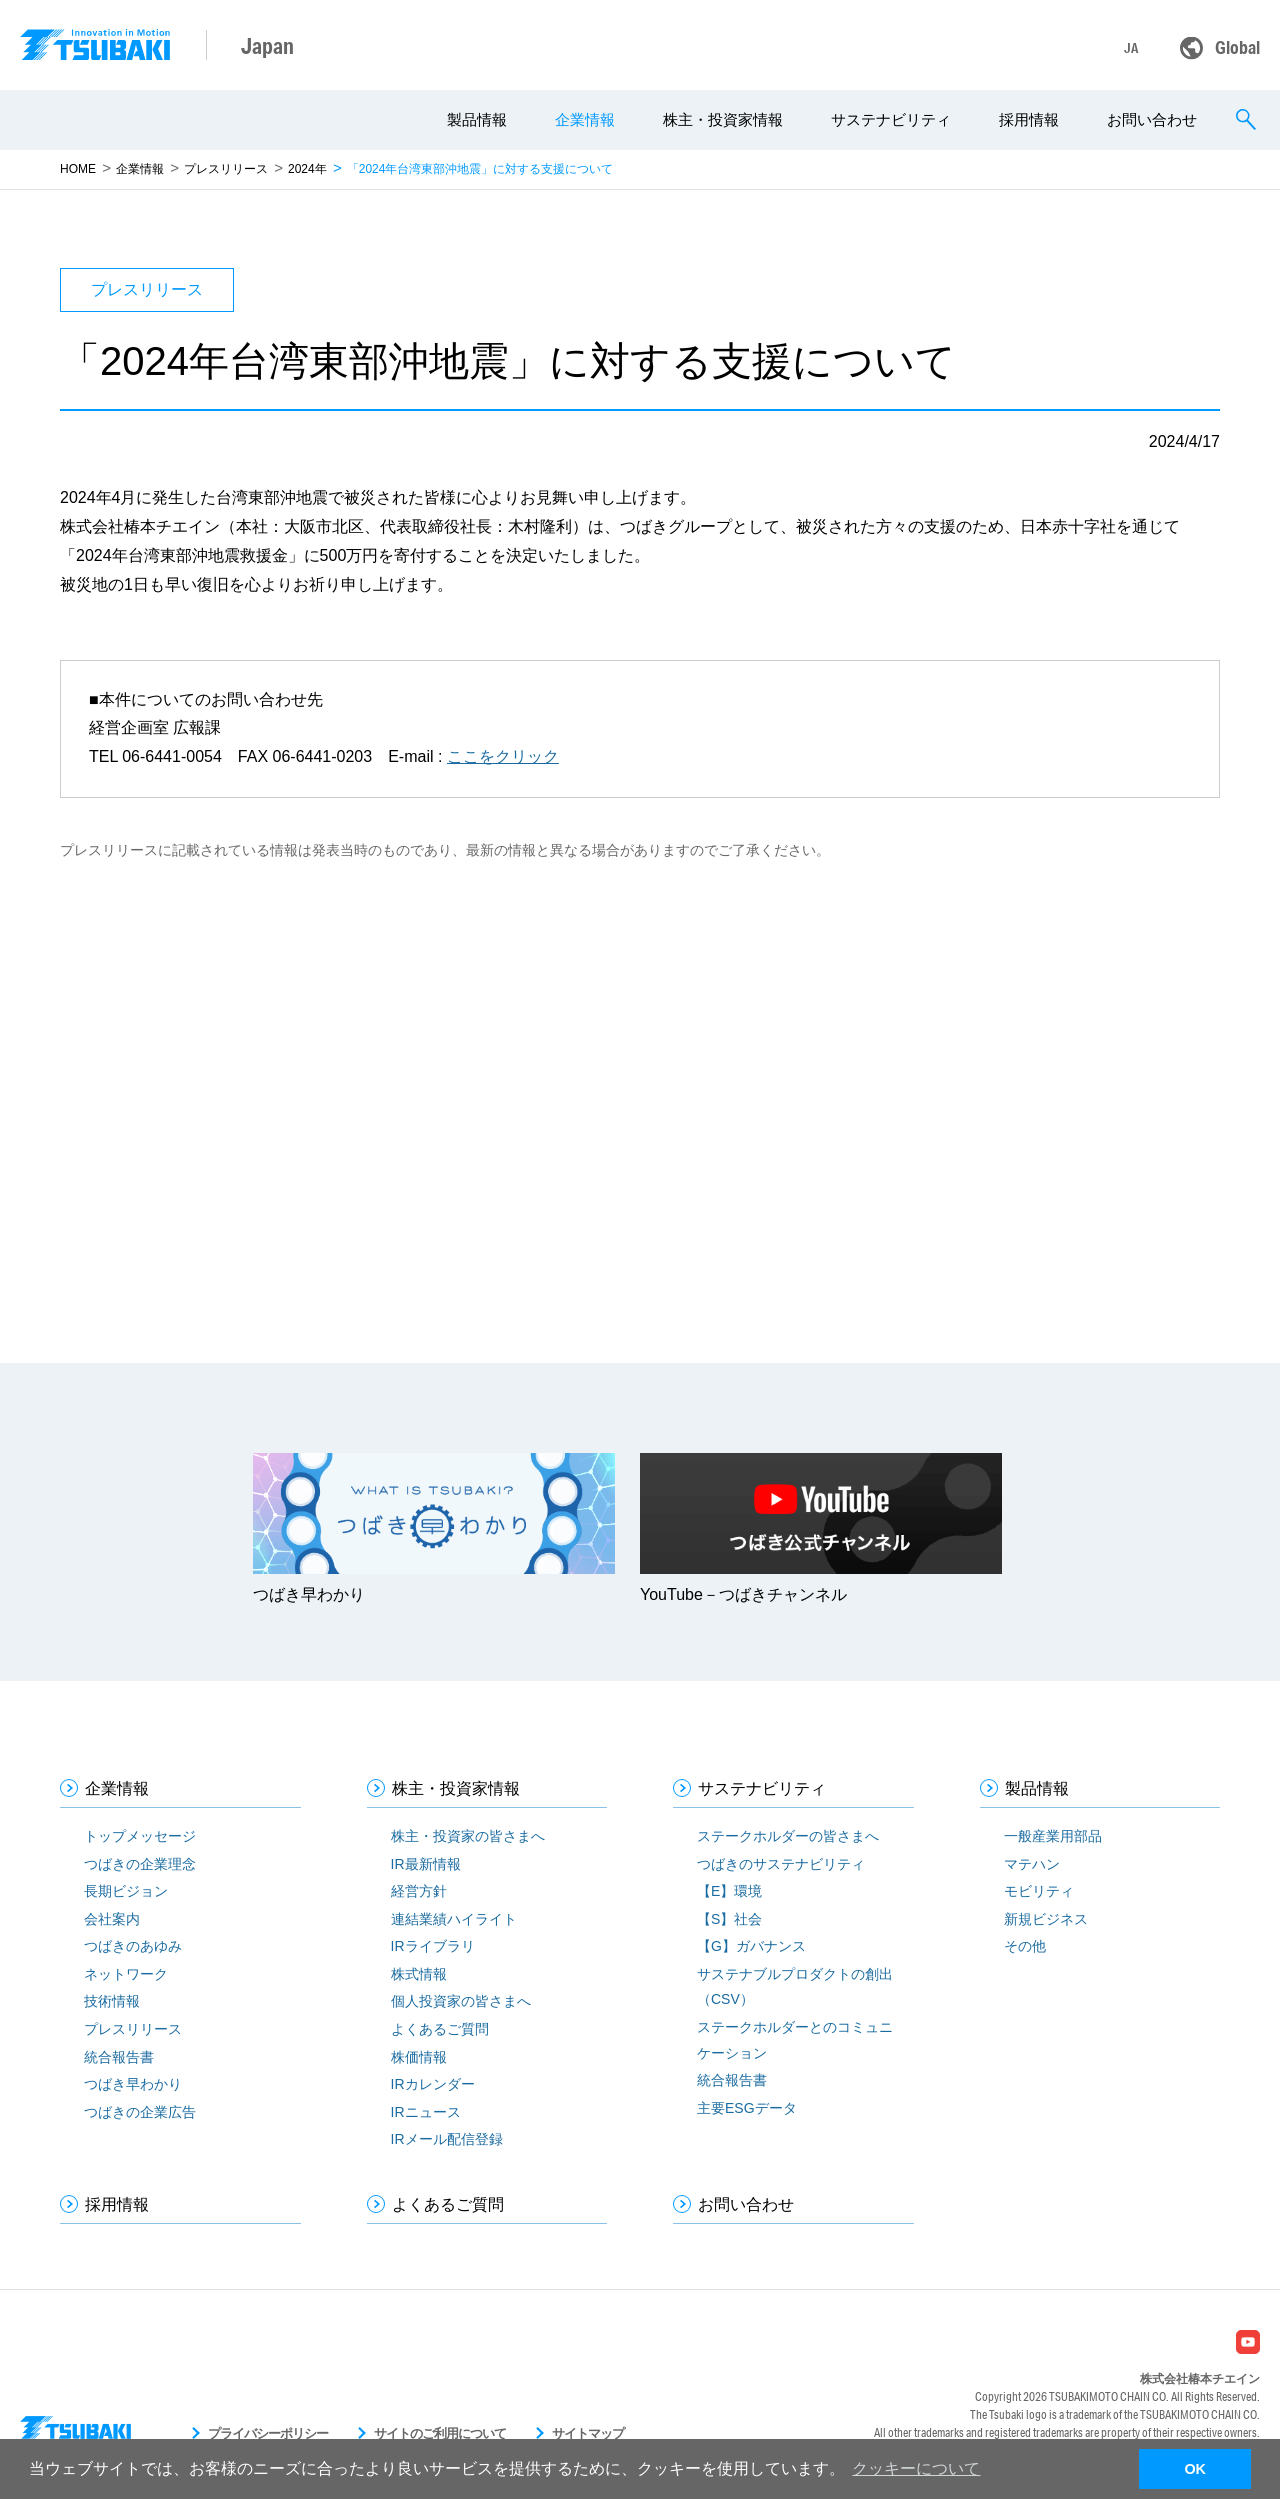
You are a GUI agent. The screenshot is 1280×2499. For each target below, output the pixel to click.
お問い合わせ (1152, 119)
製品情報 (477, 119)
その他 (1025, 1946)
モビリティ (1039, 1891)
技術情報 (112, 2001)
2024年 (307, 169)
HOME (78, 169)
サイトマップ (588, 2433)
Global (1237, 47)
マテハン (1032, 1864)
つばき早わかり (133, 2084)
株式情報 (419, 1974)
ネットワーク (126, 1974)
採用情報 (1029, 119)
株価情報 (419, 2057)
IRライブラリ (433, 1946)
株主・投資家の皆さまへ (468, 1836)
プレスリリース (226, 169)
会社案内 (112, 1919)
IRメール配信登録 (447, 2139)
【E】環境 (729, 1891)
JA (1131, 48)
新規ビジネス (1046, 1919)
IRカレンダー (433, 2084)
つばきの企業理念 (140, 1864)
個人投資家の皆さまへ (461, 2001)
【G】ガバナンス (751, 1946)
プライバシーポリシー (268, 2433)
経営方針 (419, 1891)
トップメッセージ (140, 1836)
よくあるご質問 (440, 2029)
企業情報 (585, 119)
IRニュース (426, 2112)
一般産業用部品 (1053, 1836)
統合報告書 (119, 2057)
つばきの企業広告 (140, 2112)
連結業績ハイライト (454, 1919)
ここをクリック (503, 756)
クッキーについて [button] (916, 2468)
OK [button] (1195, 2469)
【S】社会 (729, 1919)
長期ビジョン (126, 1891)
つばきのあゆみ (133, 1946)
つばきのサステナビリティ (781, 1864)
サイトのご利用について (440, 2433)
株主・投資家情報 (723, 119)
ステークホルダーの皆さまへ (788, 1836)
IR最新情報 (426, 1864)
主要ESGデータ (747, 2108)
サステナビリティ (891, 119)
